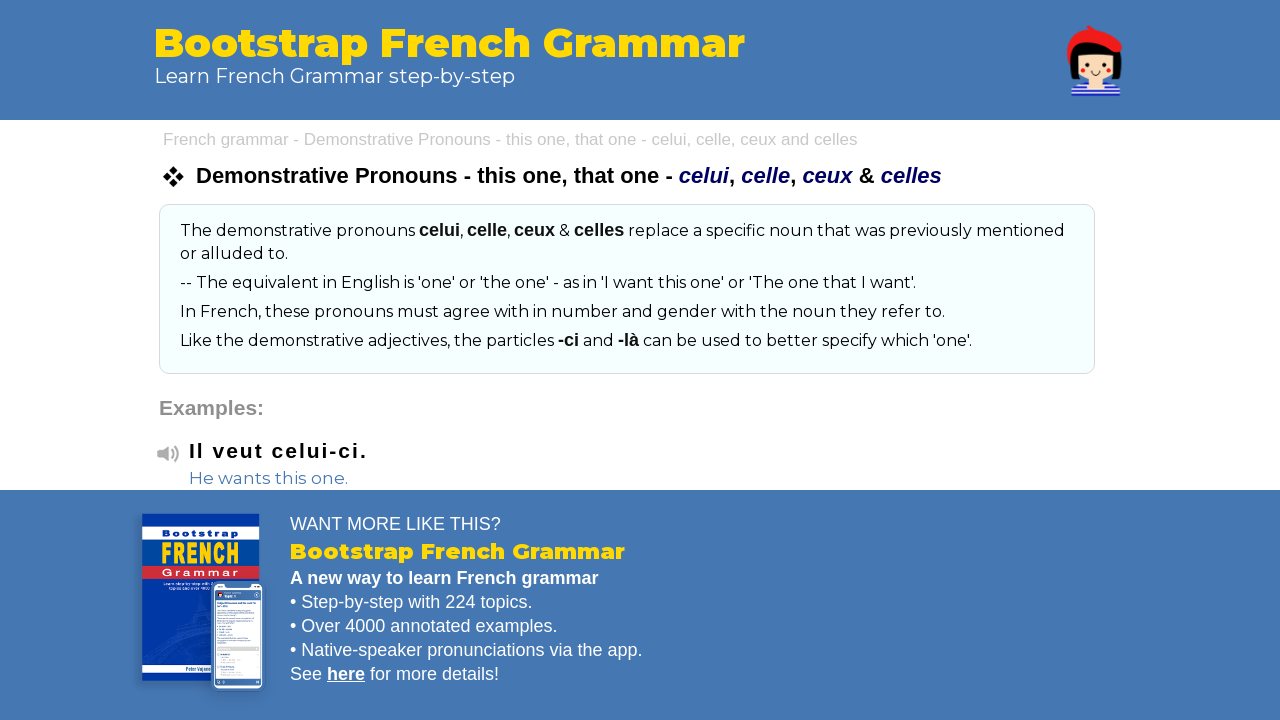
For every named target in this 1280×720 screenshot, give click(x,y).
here (346, 674)
